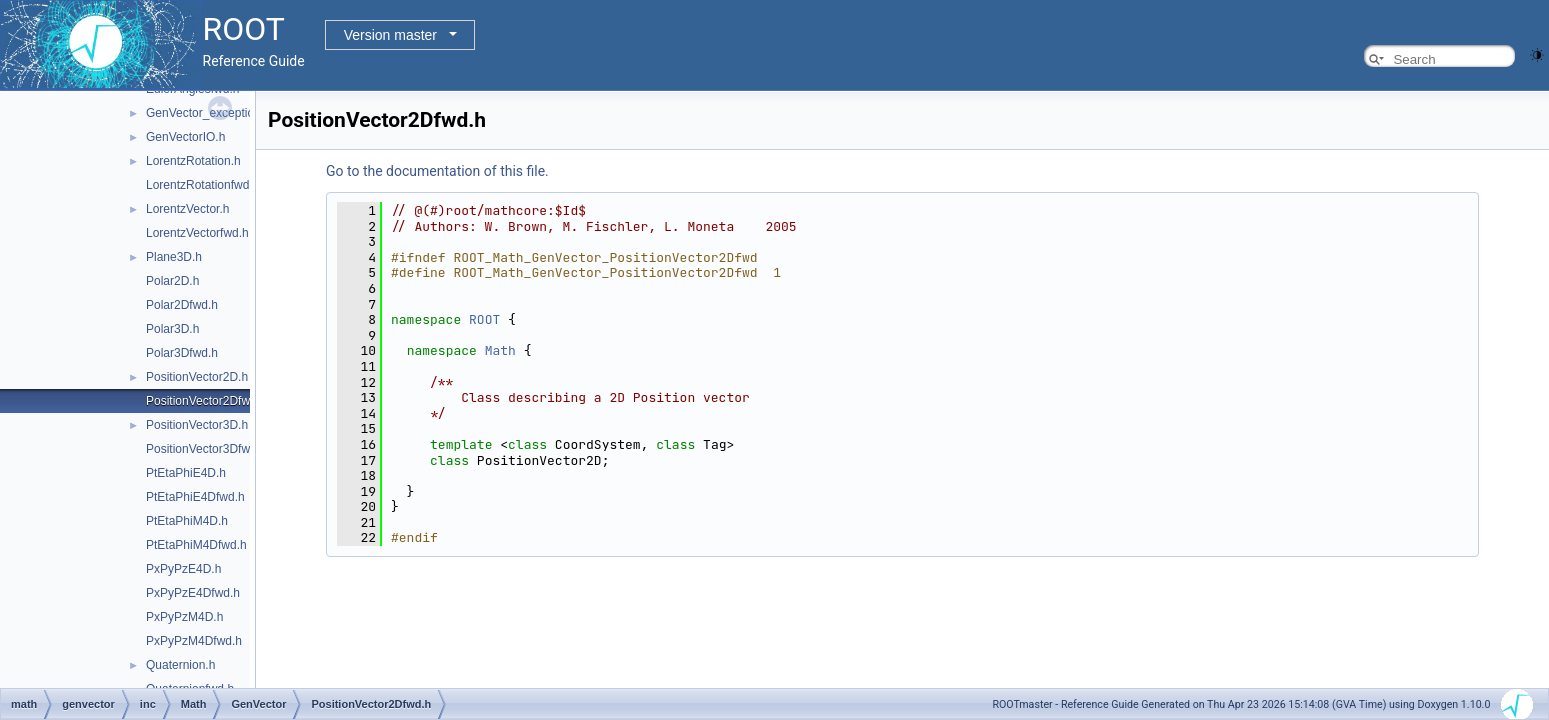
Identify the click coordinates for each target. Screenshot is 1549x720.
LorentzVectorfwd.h (197, 233)
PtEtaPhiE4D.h (186, 473)
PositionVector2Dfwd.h (206, 401)
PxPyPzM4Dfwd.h (194, 641)
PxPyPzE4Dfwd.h (193, 593)
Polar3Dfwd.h (182, 353)
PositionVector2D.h (197, 377)
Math (500, 350)
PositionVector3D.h (197, 425)
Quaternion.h (180, 665)
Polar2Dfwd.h (182, 305)
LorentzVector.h (187, 209)
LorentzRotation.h (193, 161)
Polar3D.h (172, 329)
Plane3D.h (174, 257)
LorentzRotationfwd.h (202, 185)
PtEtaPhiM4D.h (187, 521)
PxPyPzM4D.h (184, 617)
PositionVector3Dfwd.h (206, 449)
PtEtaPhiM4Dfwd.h (196, 545)
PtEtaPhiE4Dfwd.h (195, 497)
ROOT (484, 319)
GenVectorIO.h (185, 137)
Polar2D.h (172, 281)
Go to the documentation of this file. (437, 171)
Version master (390, 35)
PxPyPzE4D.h (183, 569)
